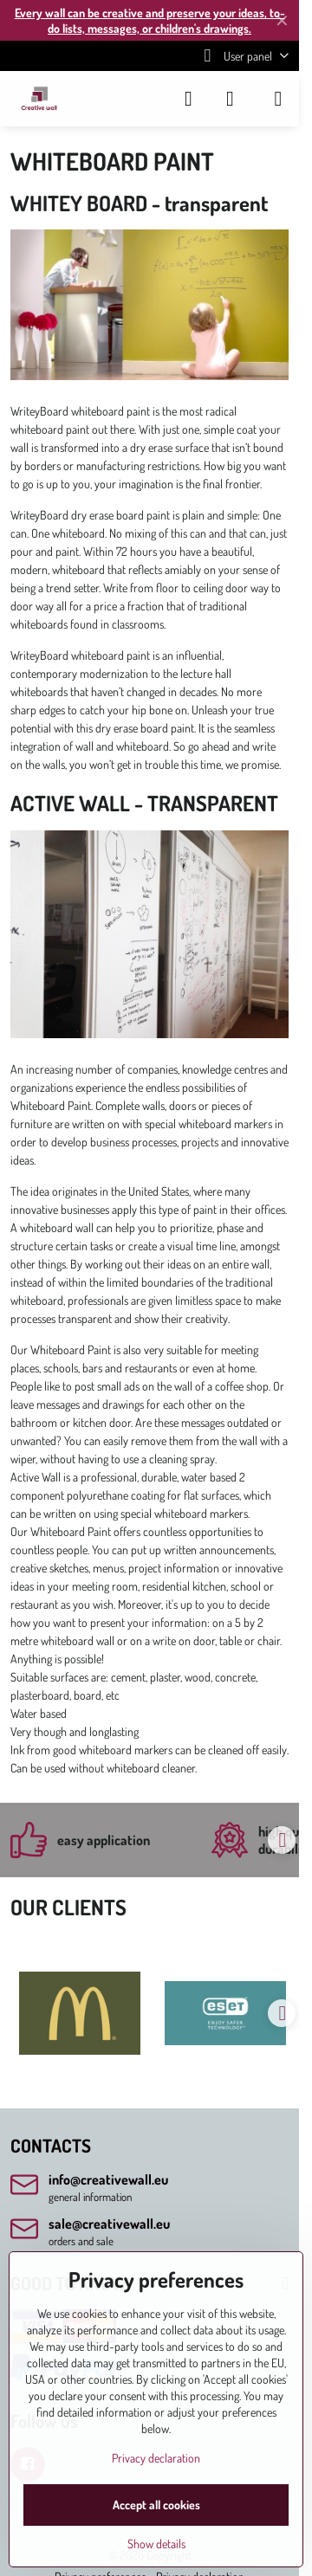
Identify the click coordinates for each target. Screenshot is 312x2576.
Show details (156, 2543)
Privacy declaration (156, 2457)
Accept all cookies (156, 2504)
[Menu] (278, 98)
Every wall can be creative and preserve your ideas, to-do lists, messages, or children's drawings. (150, 20)
